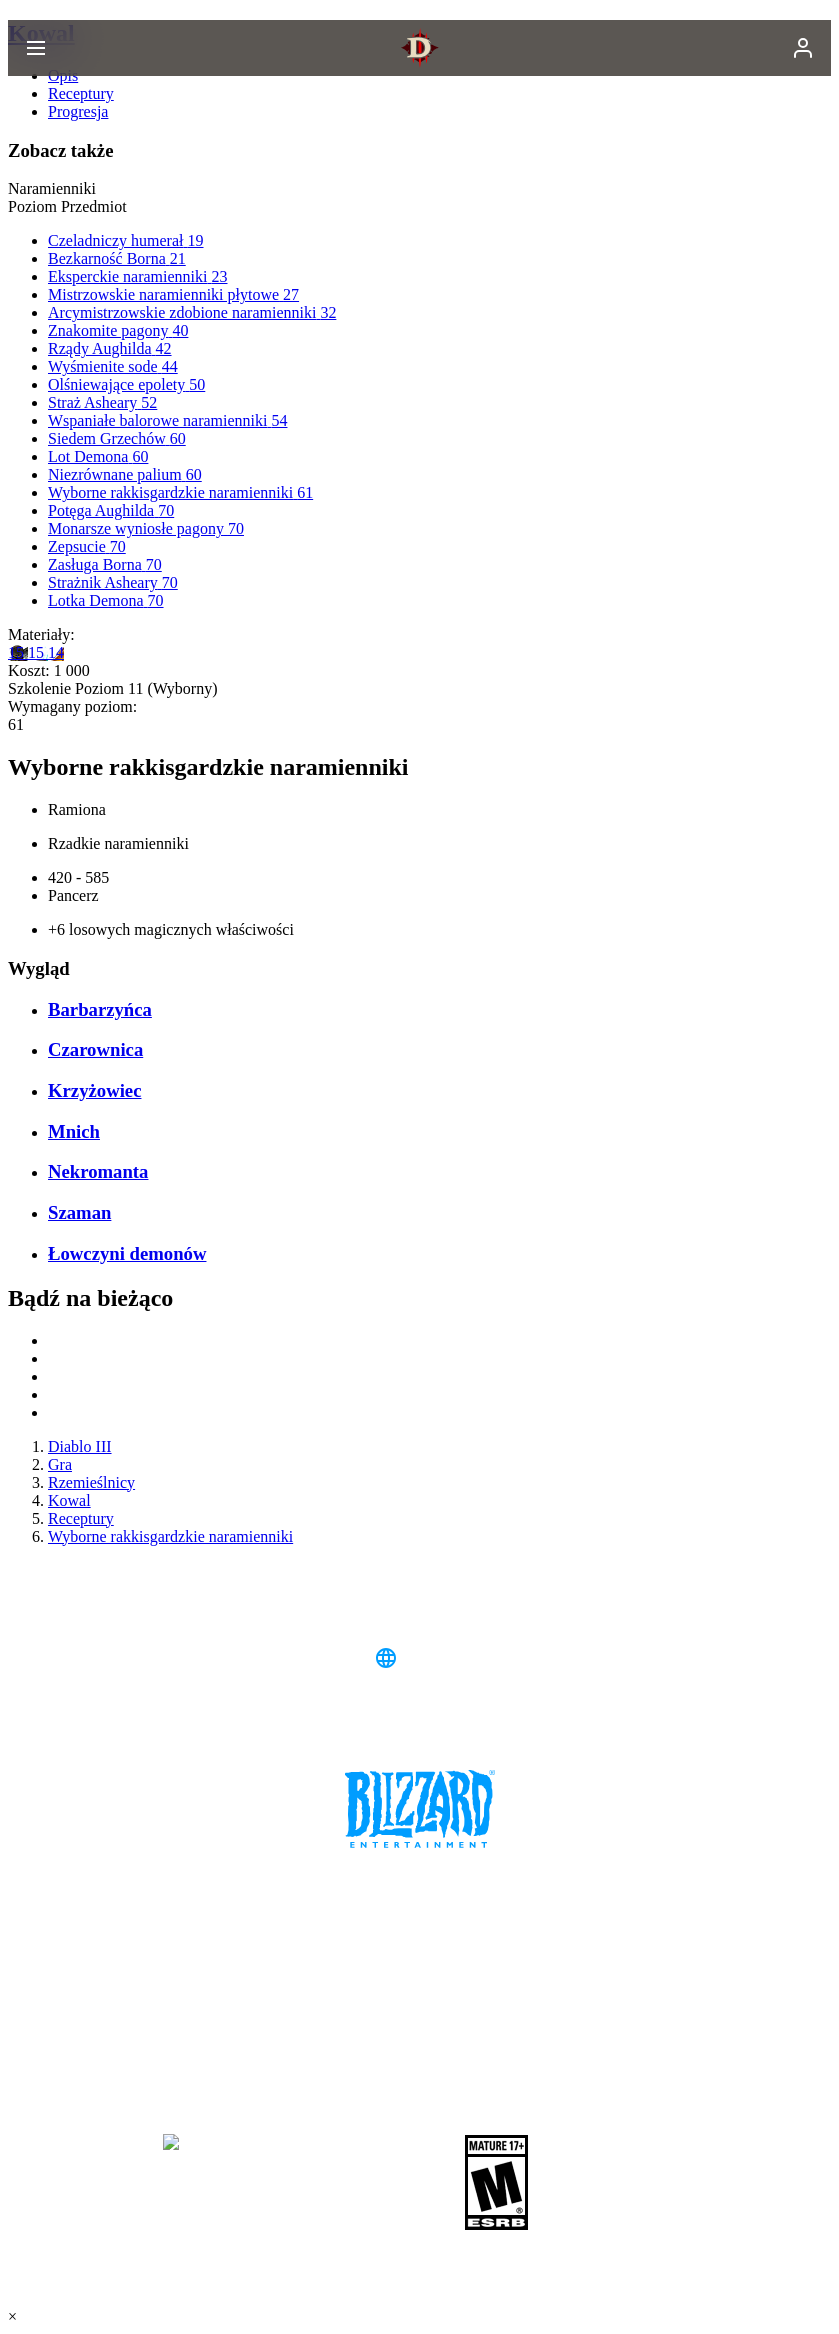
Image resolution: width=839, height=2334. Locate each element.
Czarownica (95, 1049)
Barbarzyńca (100, 1009)
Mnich (74, 1131)
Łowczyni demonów (127, 1253)
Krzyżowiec (94, 1090)
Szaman (79, 1212)
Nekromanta (98, 1171)
